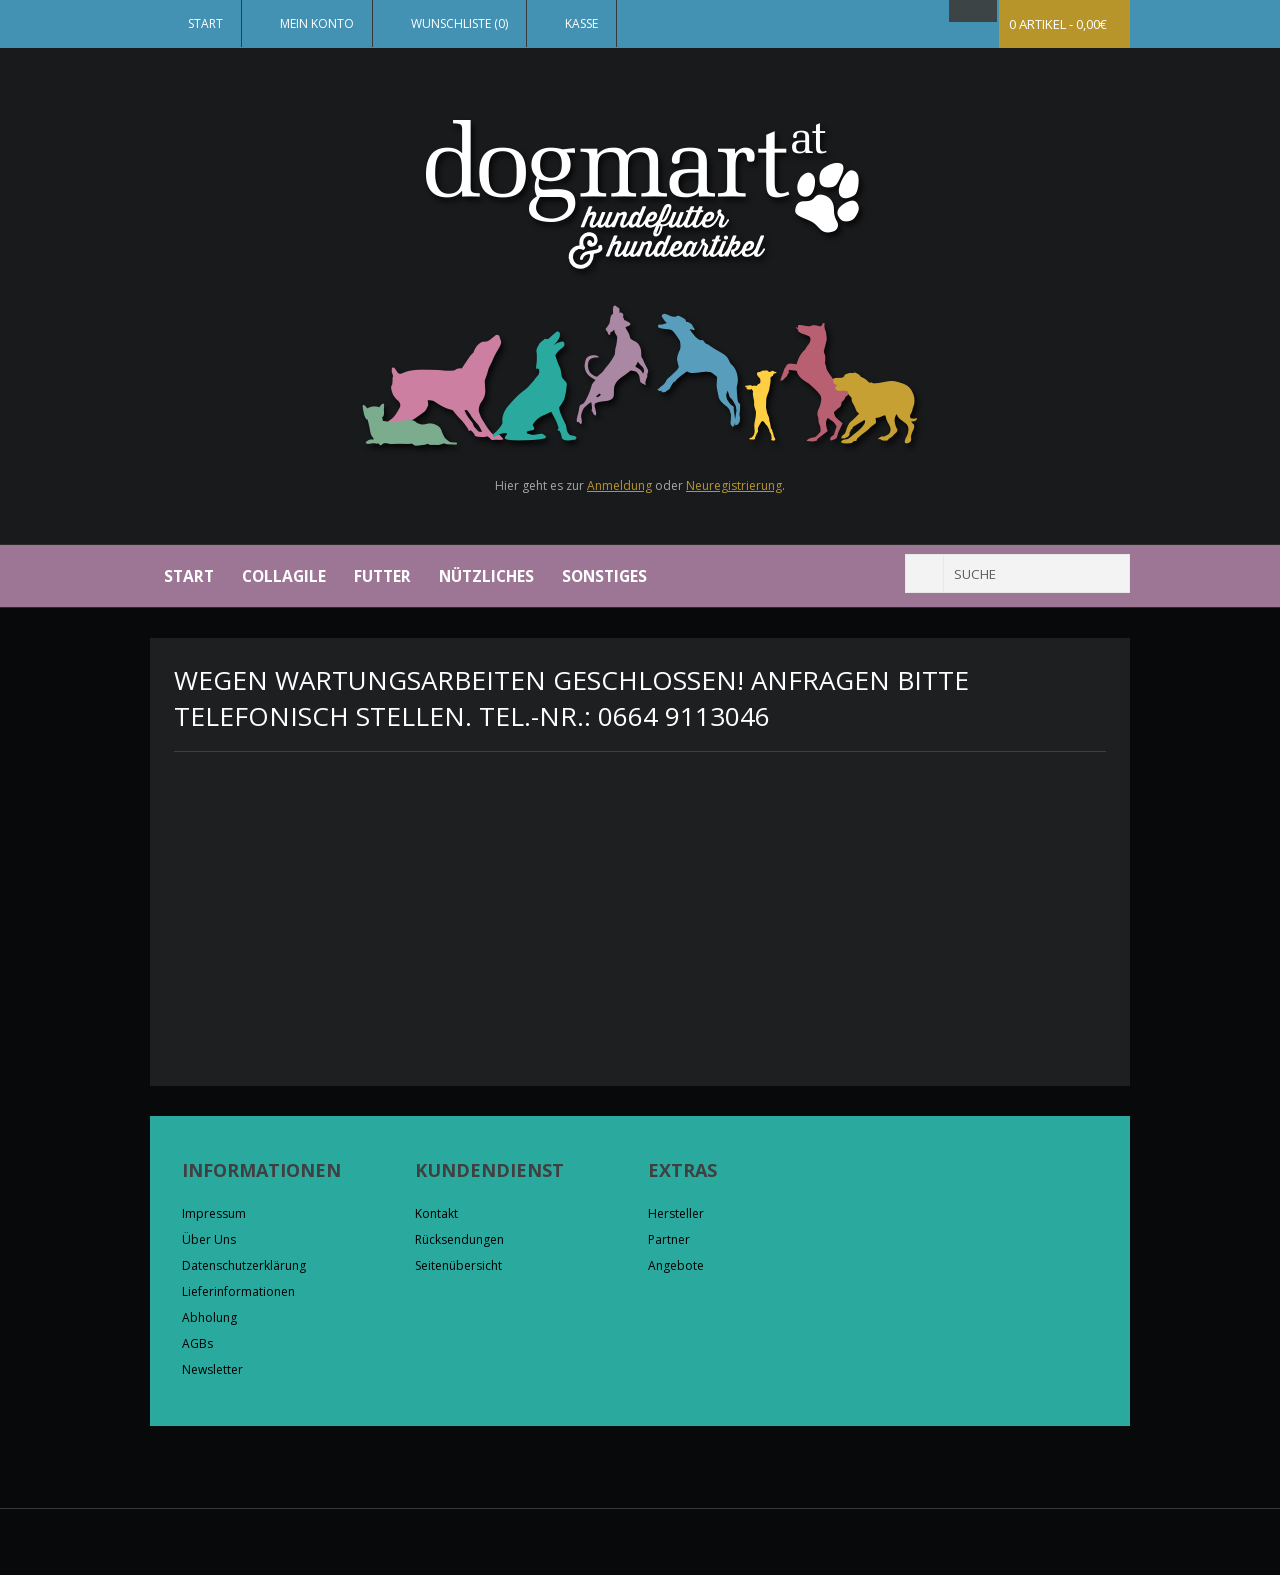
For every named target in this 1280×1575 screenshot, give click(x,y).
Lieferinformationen (238, 1291)
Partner (669, 1239)
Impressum (214, 1213)
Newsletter (212, 1369)
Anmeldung (619, 485)
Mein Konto (317, 23)
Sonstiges (604, 576)
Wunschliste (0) (459, 23)
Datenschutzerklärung (244, 1265)
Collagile (284, 576)
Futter (382, 576)
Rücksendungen (459, 1239)
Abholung (209, 1317)
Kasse (581, 23)
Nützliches (486, 576)
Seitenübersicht (458, 1265)
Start (205, 23)
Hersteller (676, 1213)
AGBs (197, 1343)
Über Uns (209, 1239)
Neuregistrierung (734, 485)
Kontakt (436, 1213)
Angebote (676, 1265)
